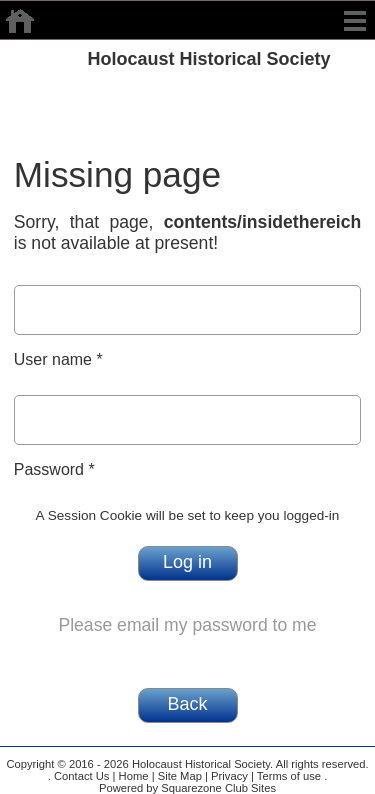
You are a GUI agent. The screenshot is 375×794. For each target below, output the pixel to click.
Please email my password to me (187, 625)
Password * (54, 469)
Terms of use (287, 776)
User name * (58, 359)
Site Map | (181, 776)
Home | (134, 776)
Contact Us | (83, 776)
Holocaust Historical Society (209, 59)
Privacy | (231, 776)
